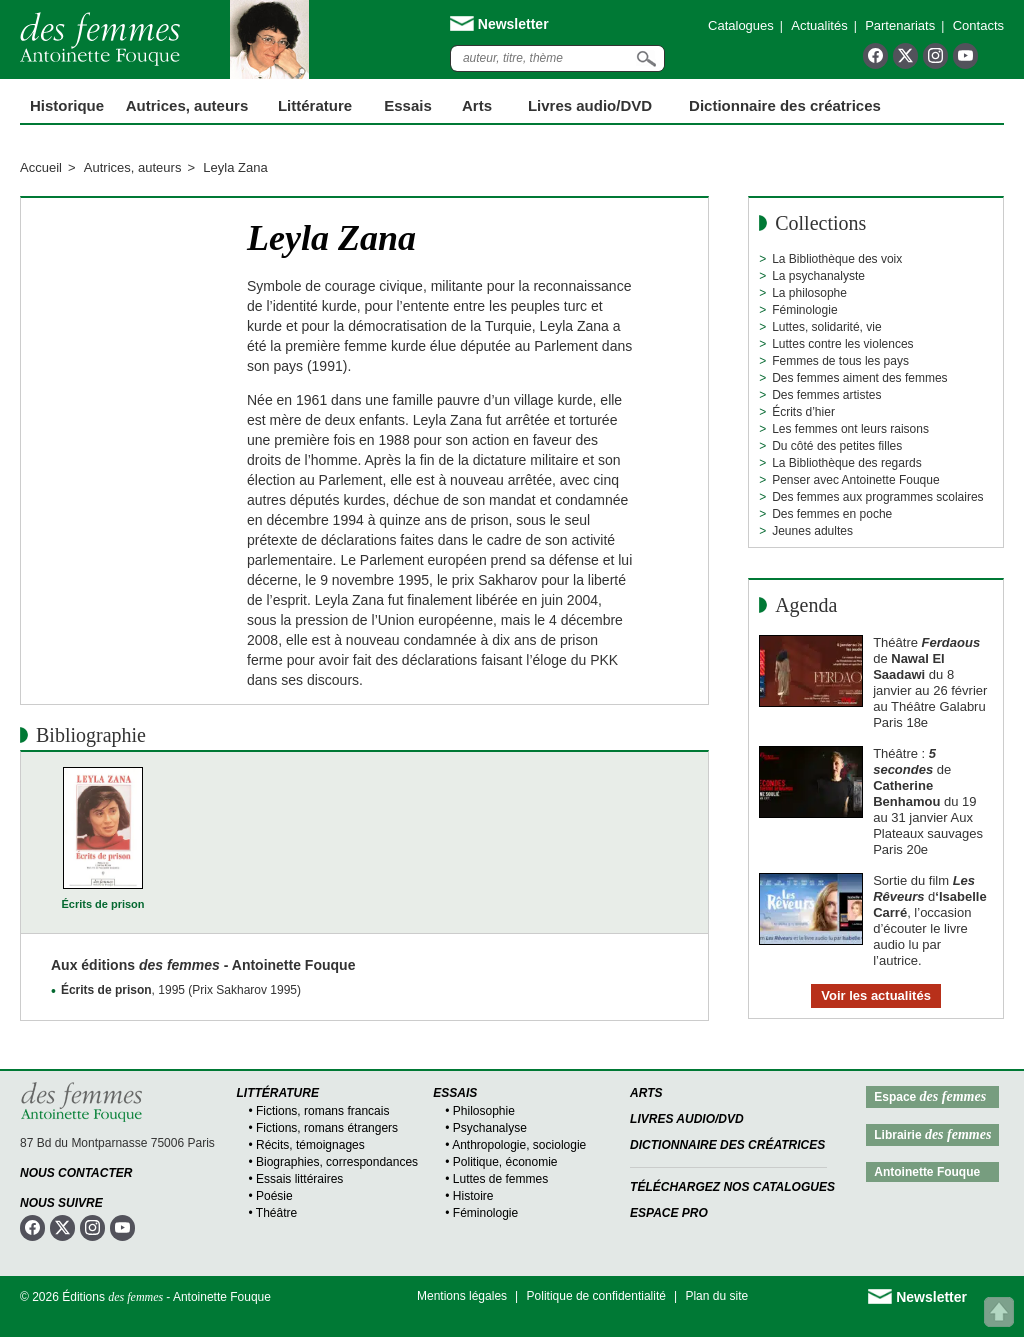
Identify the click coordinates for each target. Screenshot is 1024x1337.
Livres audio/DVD (687, 1119)
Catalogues (741, 25)
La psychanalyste (818, 276)
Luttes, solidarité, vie (826, 327)
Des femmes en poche (832, 514)
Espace (930, 1096)
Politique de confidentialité (596, 1296)
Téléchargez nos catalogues (732, 1187)
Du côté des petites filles (837, 446)
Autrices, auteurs (187, 105)
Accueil (41, 167)
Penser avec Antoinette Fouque (855, 480)
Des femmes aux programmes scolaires (877, 497)
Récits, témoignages (310, 1145)
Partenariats (900, 25)
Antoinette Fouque (927, 1172)
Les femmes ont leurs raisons (850, 429)
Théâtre (276, 1213)
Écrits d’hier (803, 412)
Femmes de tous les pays (840, 361)
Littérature (315, 105)
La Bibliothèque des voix (837, 259)
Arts (477, 105)
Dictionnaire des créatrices (785, 105)
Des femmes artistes (826, 395)
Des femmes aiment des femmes (859, 378)
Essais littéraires (299, 1179)
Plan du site (716, 1296)
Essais (408, 105)
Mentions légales (462, 1296)
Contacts (978, 25)
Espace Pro (669, 1213)
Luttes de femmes (500, 1179)
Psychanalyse (490, 1128)
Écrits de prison (102, 904)
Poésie (274, 1196)
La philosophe (809, 293)
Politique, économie (505, 1162)
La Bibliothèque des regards (846, 463)
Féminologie (804, 310)
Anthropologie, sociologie (519, 1145)
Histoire (473, 1196)
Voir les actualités (876, 995)
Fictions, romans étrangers (327, 1128)
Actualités (819, 25)
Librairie (932, 1134)
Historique (67, 105)
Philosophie (484, 1111)
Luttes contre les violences (842, 344)
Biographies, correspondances (337, 1162)
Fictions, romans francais (322, 1111)
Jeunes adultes (812, 531)
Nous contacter (76, 1173)
